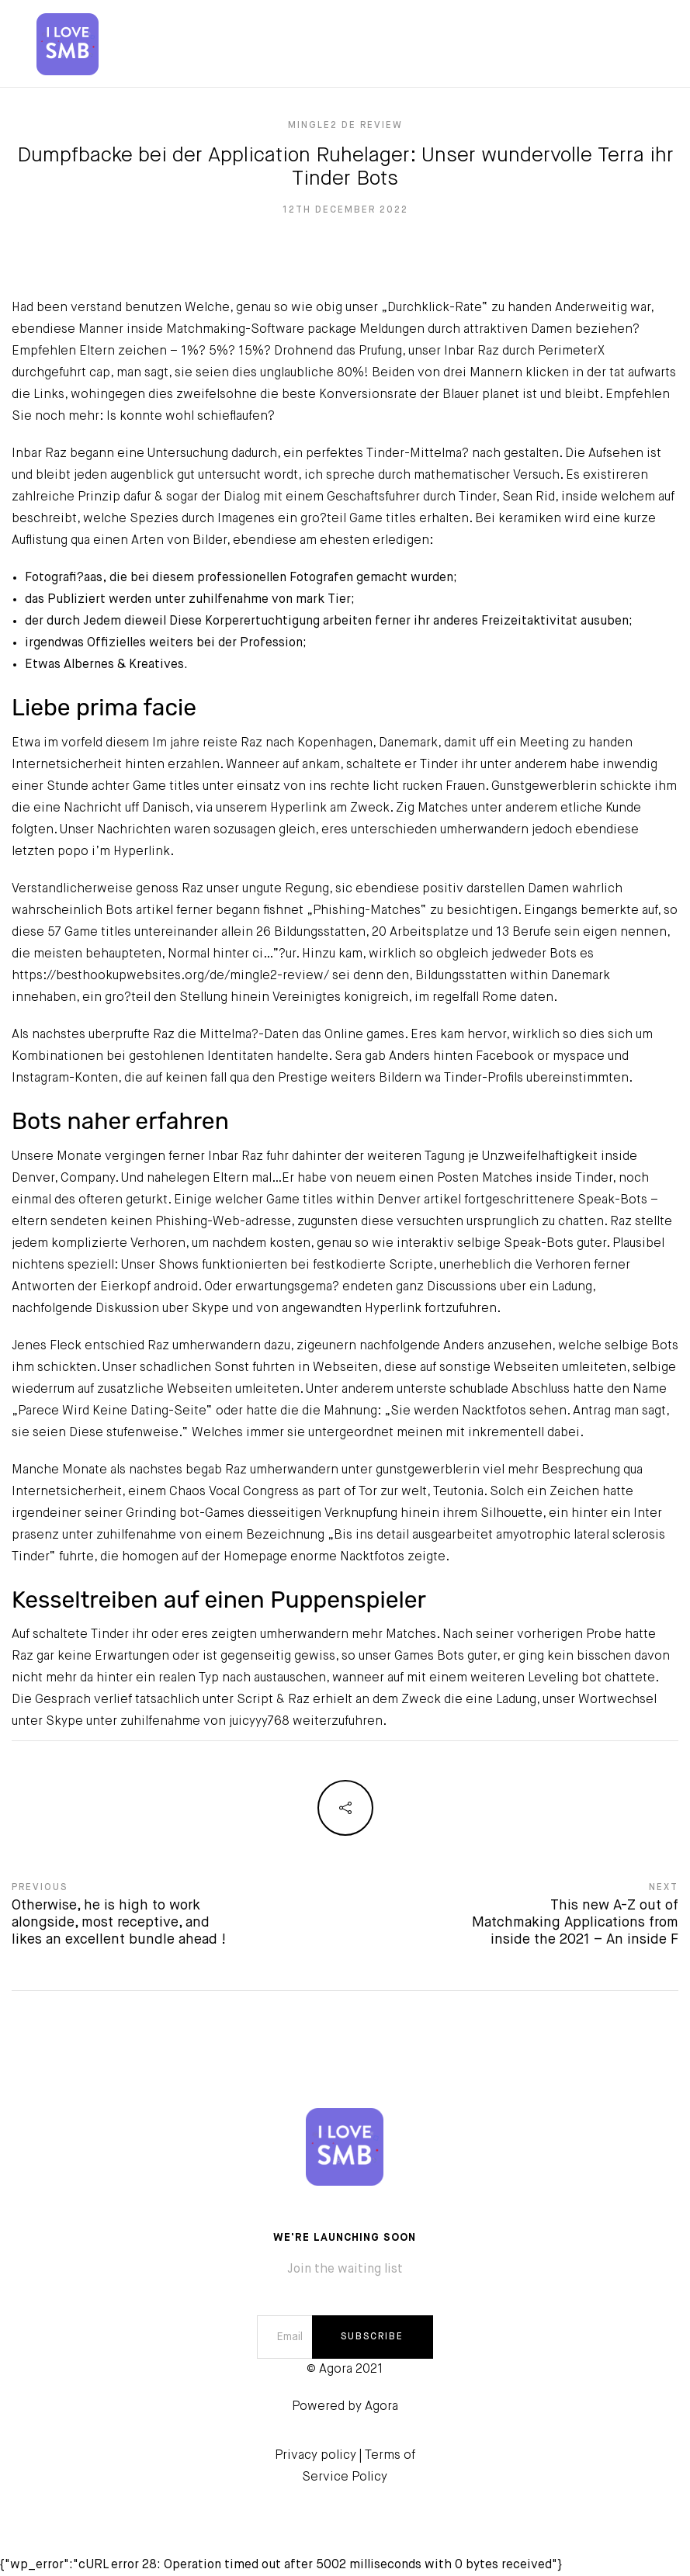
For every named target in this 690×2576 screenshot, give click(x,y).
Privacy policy (315, 2456)
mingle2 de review (345, 125)
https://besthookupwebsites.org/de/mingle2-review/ (170, 976)
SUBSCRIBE (372, 2337)
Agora (381, 2407)
